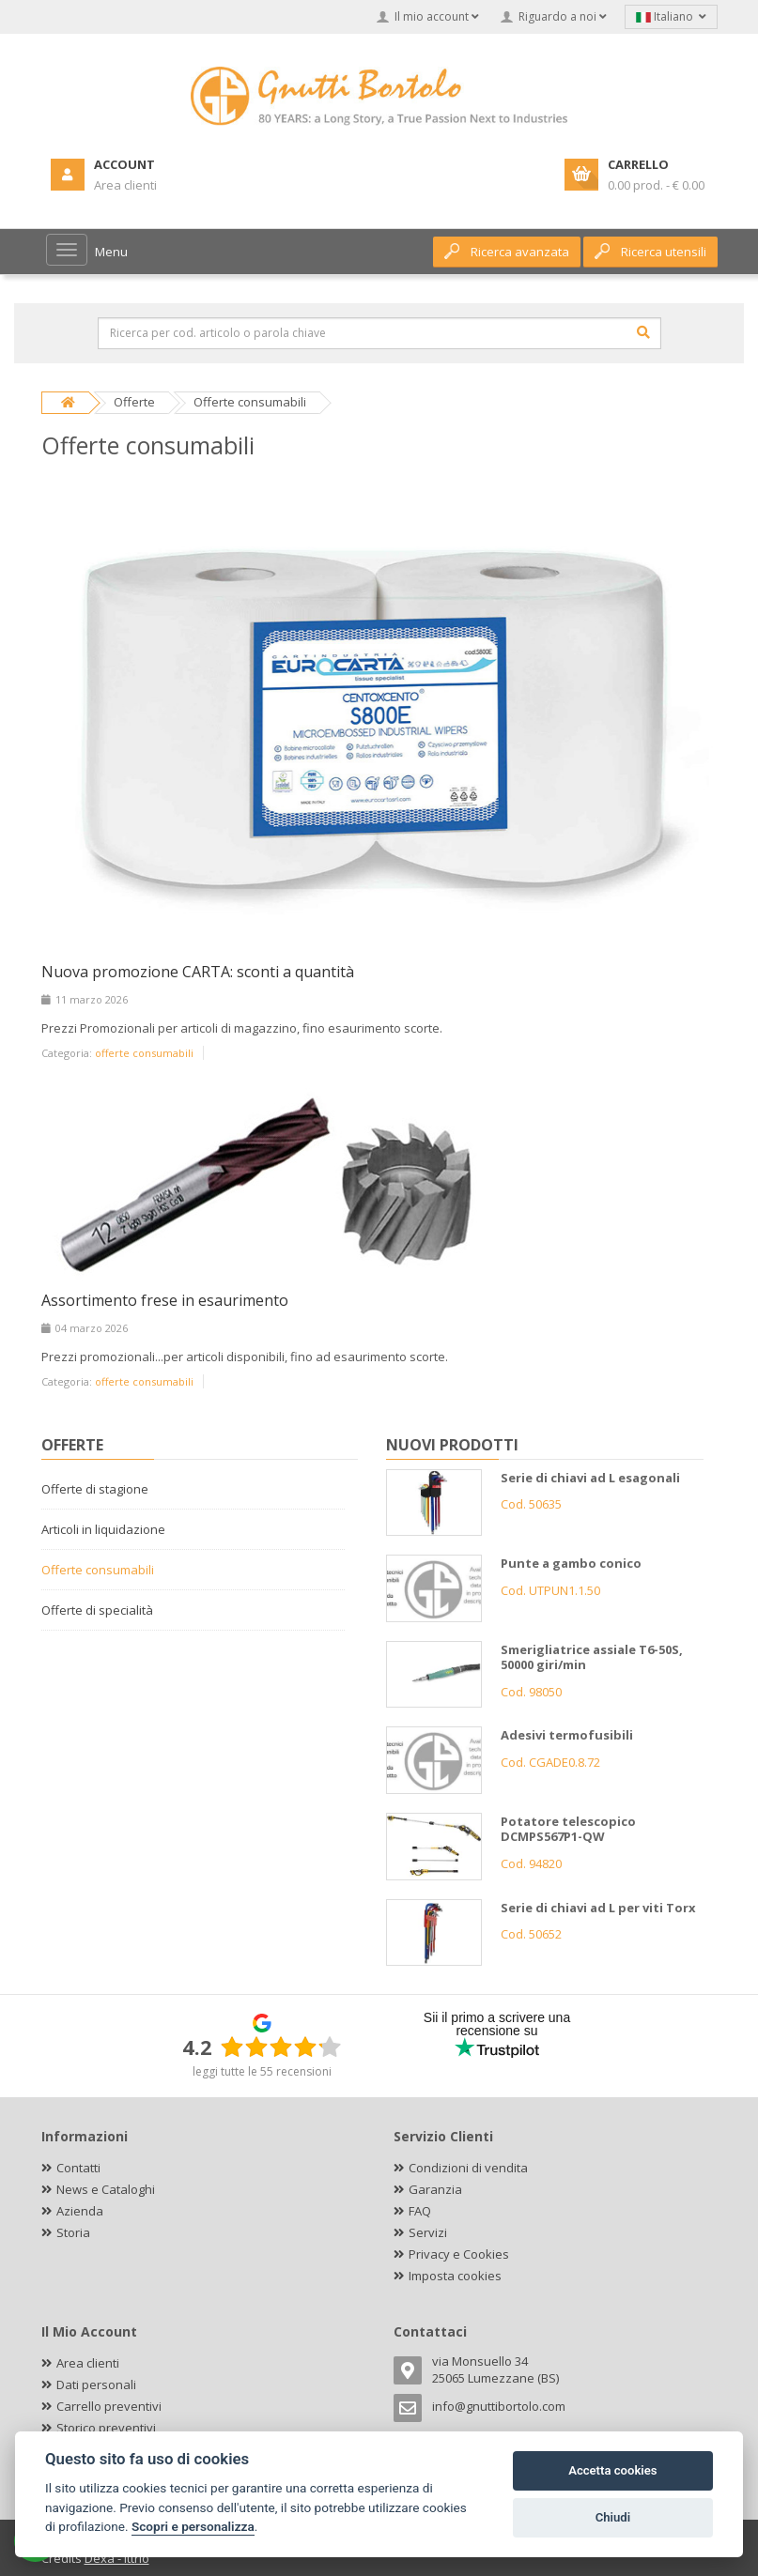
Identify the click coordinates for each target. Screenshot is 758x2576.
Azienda (79, 2210)
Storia (73, 2232)
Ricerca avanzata (506, 251)
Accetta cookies (612, 2470)
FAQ (420, 2210)
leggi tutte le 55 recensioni (262, 2071)
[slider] (281, 2046)
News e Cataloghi (105, 2189)
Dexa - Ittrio (117, 2558)
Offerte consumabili (97, 1569)
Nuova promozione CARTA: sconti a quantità (197, 971)
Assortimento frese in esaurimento (164, 1300)
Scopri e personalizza (193, 2526)
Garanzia (435, 2189)
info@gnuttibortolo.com (498, 2406)
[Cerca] (643, 332)
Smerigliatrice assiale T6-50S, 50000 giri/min (592, 1657)
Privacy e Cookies (459, 2254)
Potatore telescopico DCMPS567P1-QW (568, 1829)
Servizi (428, 2232)
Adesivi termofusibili (567, 1734)
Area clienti (87, 2362)
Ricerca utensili (650, 251)
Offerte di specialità (97, 1610)
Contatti (78, 2167)
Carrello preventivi (109, 2406)
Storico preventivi (106, 2427)
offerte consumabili (144, 1053)
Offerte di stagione (94, 1488)
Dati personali (96, 2384)
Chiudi (613, 2517)
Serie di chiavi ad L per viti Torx (598, 1907)
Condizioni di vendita (468, 2167)
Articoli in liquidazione (103, 1529)
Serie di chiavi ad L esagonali (590, 1477)
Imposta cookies (455, 2275)
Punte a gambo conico (571, 1563)
